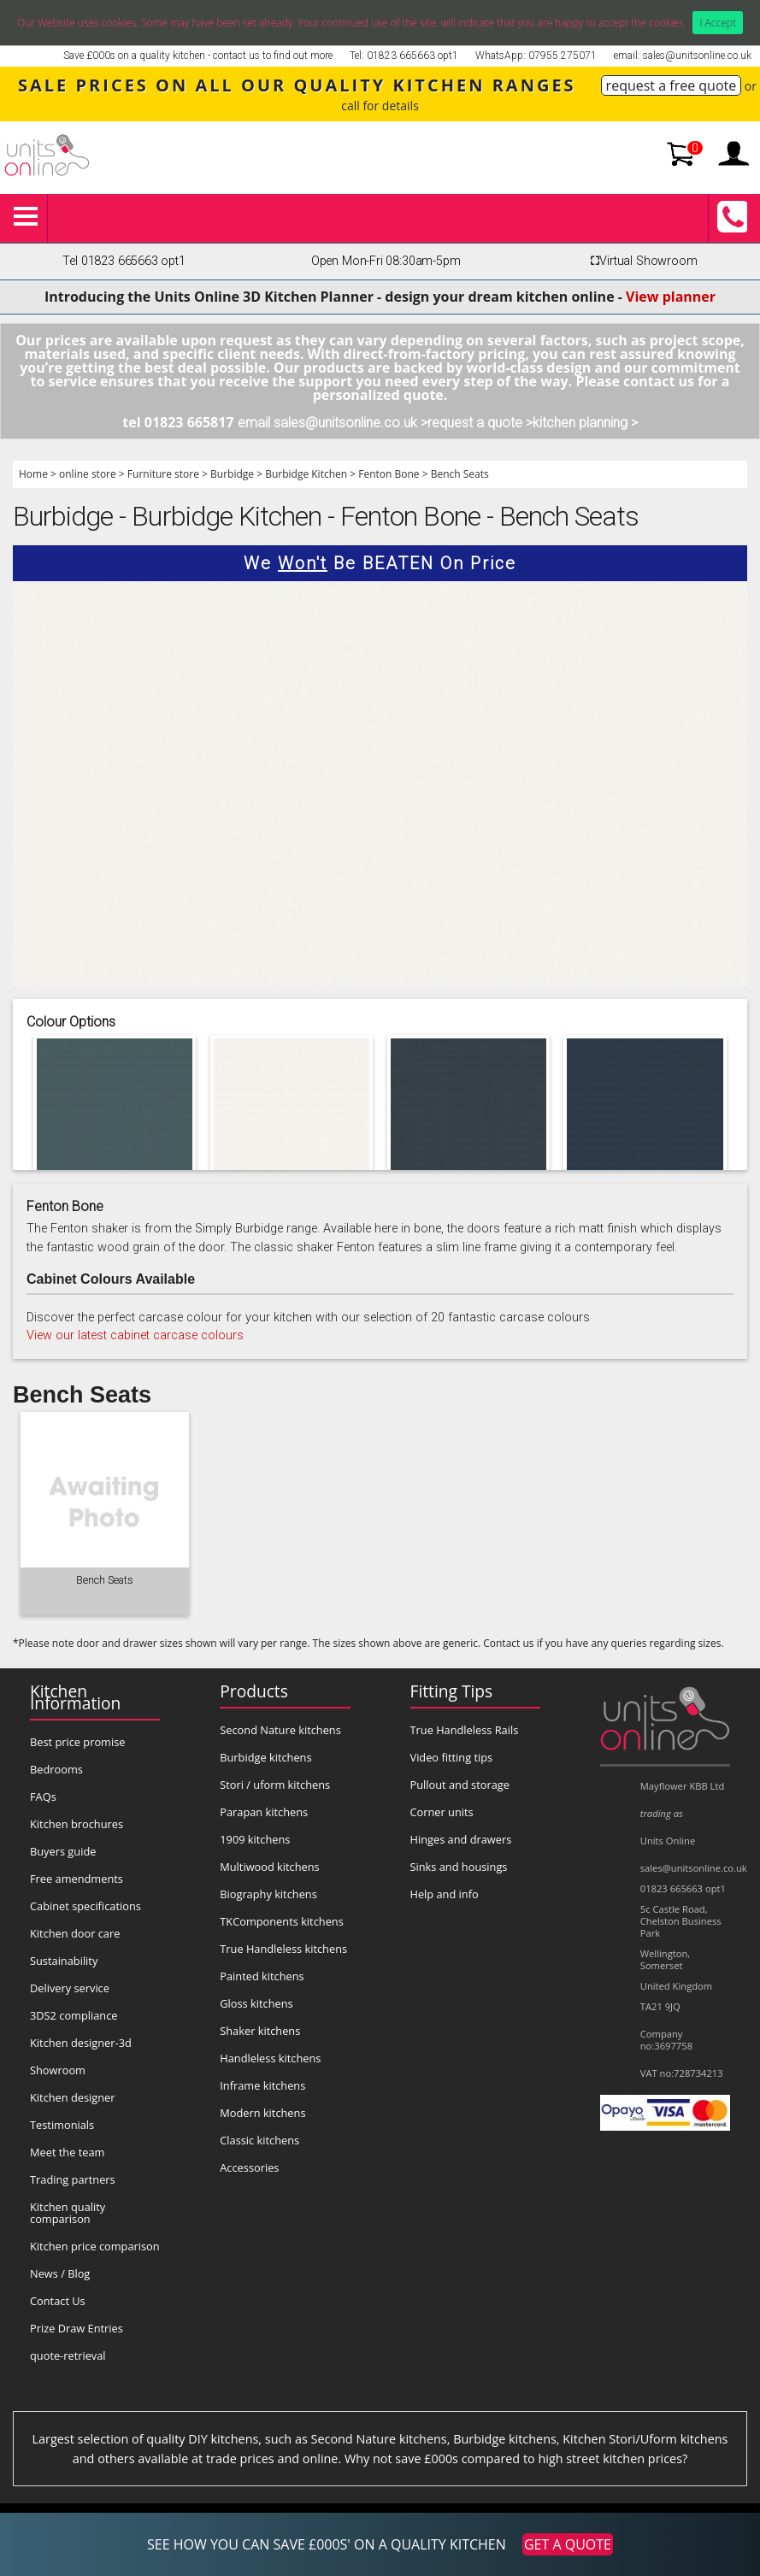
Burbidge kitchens (265, 1757)
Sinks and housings (459, 1866)
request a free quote (671, 85)
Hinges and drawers (461, 1839)
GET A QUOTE (567, 2544)
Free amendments (76, 1878)
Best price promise (78, 1742)
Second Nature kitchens (280, 1730)
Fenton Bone (388, 474)
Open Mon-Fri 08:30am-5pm (386, 261)
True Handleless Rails (464, 1730)
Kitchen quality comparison (67, 2212)
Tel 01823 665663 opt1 (123, 261)
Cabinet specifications (85, 1906)
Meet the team (67, 2152)
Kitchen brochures (76, 1824)
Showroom (57, 2070)
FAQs (43, 1796)
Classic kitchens (259, 2140)
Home (33, 474)
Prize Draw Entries (76, 2328)
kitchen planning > (585, 423)
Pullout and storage (460, 1784)
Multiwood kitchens (269, 1866)
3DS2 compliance (74, 2015)
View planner (671, 296)
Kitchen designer (72, 2097)
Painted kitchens (261, 1976)
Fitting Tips (451, 1691)
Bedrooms (56, 1769)
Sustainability (63, 1960)
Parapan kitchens (264, 1812)
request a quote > (480, 423)
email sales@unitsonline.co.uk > (332, 423)
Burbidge (232, 474)
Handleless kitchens (270, 2058)
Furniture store (163, 474)
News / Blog (60, 2273)
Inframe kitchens (262, 2085)
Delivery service (69, 1988)
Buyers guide (63, 1851)
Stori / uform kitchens (275, 1784)
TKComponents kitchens (282, 1921)
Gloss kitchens (256, 2003)
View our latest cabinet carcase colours (135, 1335)
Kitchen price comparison (95, 2246)
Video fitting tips (451, 1757)
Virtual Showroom (641, 261)
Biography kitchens (268, 1894)
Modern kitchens (262, 2112)
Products (254, 1691)
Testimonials (62, 2124)
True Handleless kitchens (283, 1948)
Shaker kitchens (260, 2030)
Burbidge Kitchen (306, 474)
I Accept (717, 22)
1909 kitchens (255, 1839)
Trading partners (72, 2179)
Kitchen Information (75, 1696)
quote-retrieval (68, 2355)
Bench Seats (460, 474)
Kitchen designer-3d (81, 2042)
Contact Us (57, 2300)
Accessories (249, 2167)
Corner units (442, 1812)
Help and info (444, 1894)
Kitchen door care (75, 1933)
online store (87, 474)
